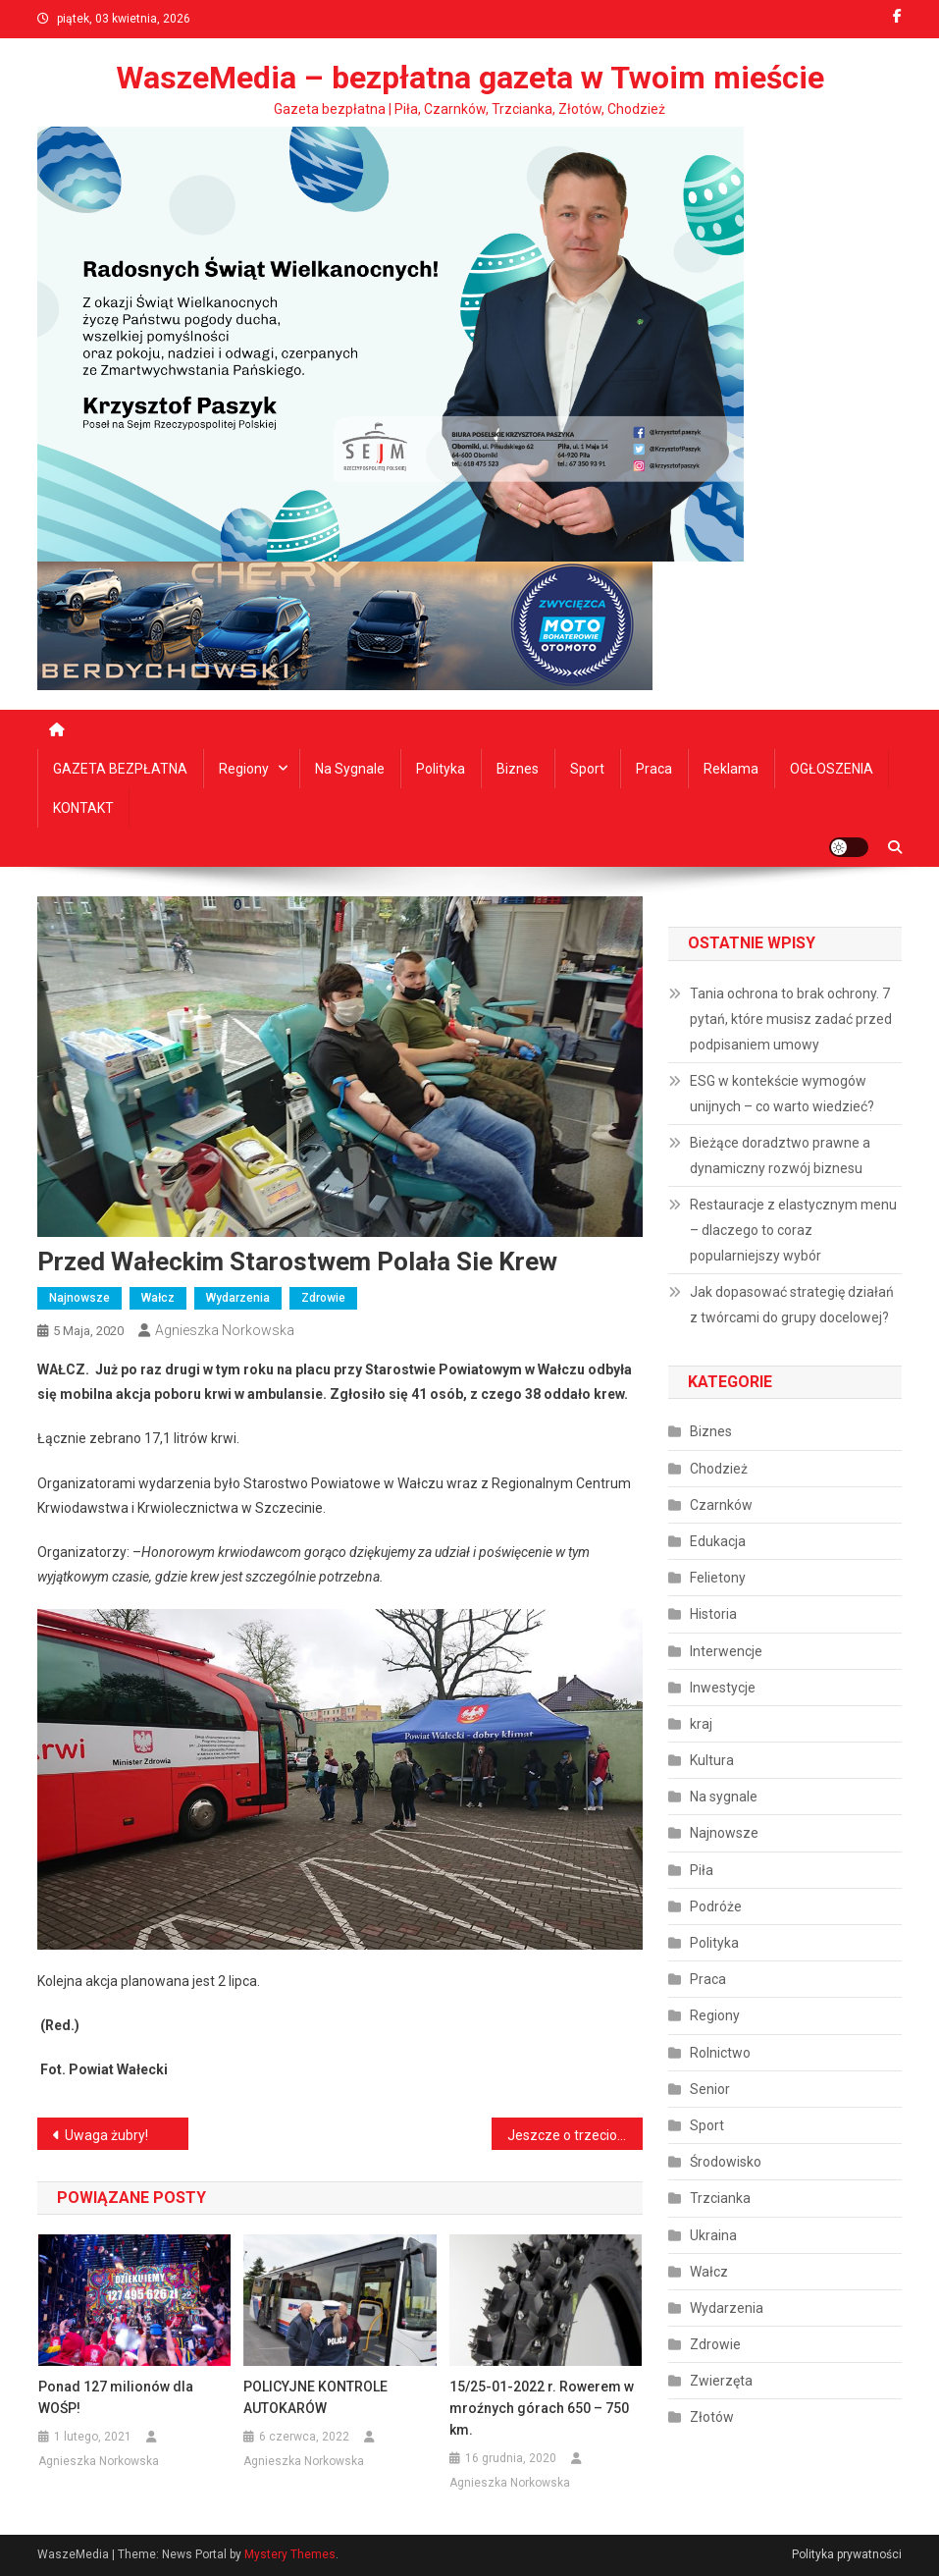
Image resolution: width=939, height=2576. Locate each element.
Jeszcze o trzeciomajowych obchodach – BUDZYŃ (575, 2135)
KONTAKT (83, 808)
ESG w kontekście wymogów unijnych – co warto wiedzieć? (782, 1093)
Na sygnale (350, 769)
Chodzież (719, 1468)
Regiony (244, 769)
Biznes (517, 769)
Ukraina (713, 2235)
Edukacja (718, 1541)
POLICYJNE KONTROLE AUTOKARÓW (315, 2397)
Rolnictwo (720, 2053)
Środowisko (725, 2162)
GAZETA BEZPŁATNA (120, 769)
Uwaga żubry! (106, 2135)
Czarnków (721, 1505)
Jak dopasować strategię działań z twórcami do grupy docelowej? (792, 1304)
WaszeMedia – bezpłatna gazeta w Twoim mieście (470, 77)
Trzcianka (720, 2198)
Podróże (716, 1906)
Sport (587, 769)
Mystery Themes (290, 2554)
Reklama (731, 769)
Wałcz (158, 1298)
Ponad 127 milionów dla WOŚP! (115, 2397)
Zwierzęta (721, 2380)
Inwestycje (723, 1687)
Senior (710, 2089)
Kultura (712, 1760)
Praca (654, 769)
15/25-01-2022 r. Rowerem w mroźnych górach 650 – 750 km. (541, 2408)
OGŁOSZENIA (831, 769)
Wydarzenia (238, 1298)
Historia (713, 1614)
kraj (701, 1724)
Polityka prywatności (847, 2554)
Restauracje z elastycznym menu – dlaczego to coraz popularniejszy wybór (793, 1230)
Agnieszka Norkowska (224, 1330)
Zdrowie (323, 1298)
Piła (701, 1870)
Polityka (440, 769)
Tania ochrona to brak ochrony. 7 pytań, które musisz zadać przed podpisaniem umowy (791, 1019)
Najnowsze (79, 1298)
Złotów (712, 2417)
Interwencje (726, 1651)
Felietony (718, 1577)
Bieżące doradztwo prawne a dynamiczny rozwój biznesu (780, 1155)
